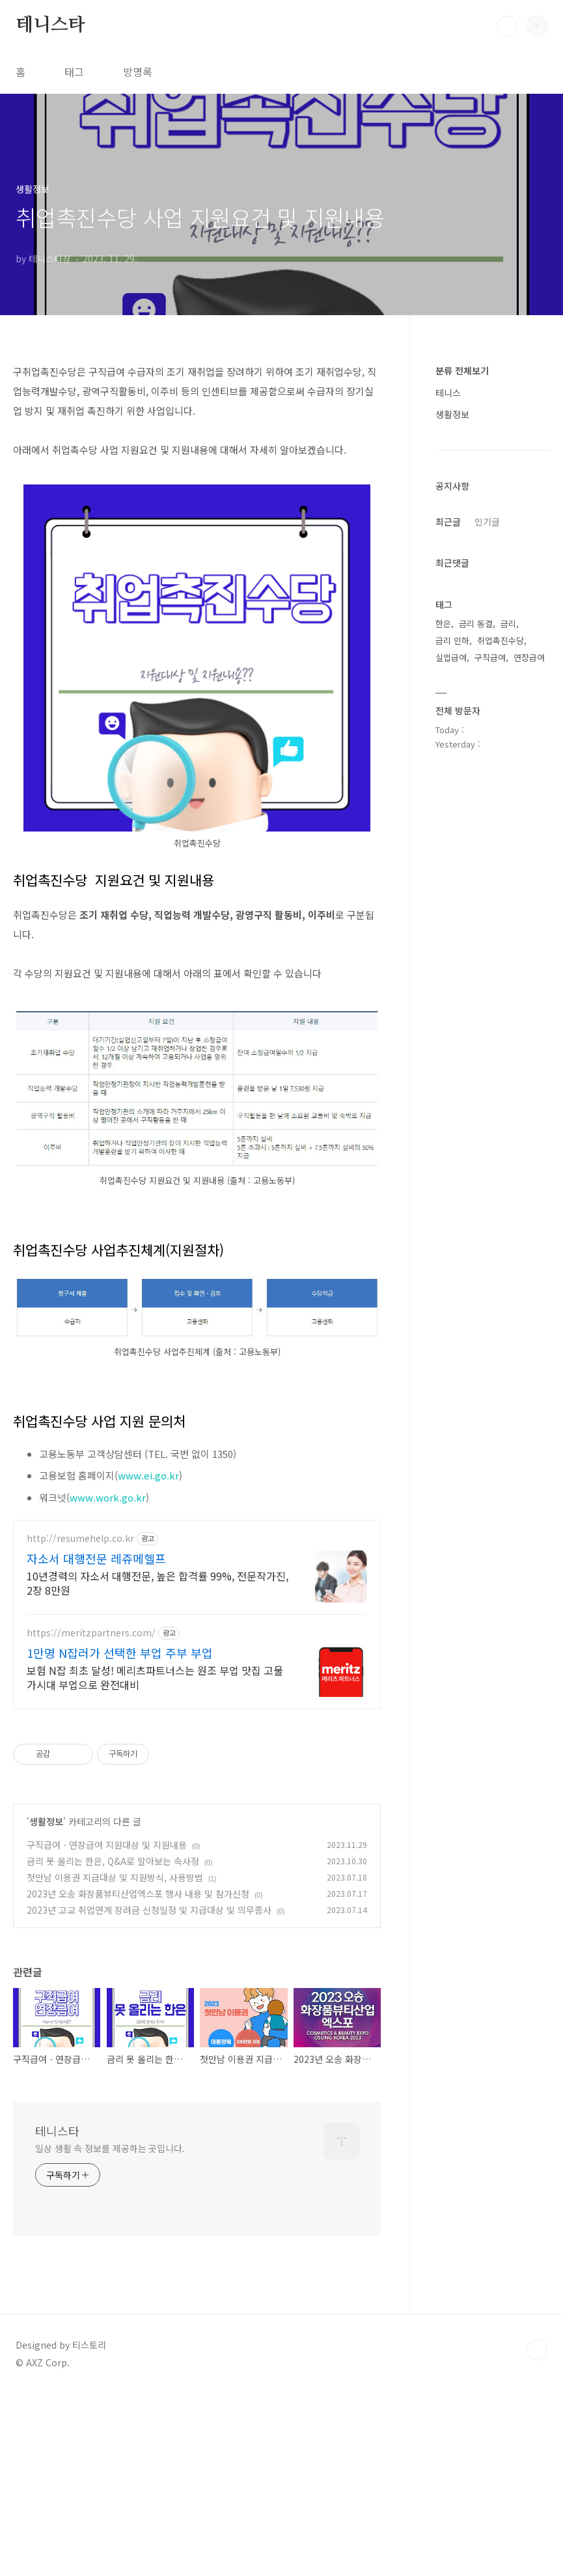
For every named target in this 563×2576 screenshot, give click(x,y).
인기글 (487, 521)
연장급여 (529, 657)
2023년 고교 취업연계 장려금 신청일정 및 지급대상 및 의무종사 (149, 1909)
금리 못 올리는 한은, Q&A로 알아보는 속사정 (113, 1861)
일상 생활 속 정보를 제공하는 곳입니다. (110, 2148)
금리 (508, 623)
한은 (443, 623)
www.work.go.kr (108, 1497)
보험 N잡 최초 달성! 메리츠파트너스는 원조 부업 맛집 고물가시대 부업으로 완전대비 (155, 1677)
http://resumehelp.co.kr (80, 1538)
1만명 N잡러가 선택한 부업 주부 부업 (120, 1652)
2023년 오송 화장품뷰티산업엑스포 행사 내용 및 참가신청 (138, 1893)
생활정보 (46, 1821)
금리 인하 (452, 640)
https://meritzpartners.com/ (91, 1632)
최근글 (448, 521)
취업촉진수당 (500, 640)
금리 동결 (476, 623)
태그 (74, 71)
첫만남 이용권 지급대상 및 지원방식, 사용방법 (115, 1877)
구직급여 (490, 657)
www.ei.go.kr (148, 1475)
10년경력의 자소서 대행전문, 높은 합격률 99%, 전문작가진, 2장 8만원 (157, 1582)
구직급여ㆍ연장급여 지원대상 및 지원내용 (107, 1844)
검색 (507, 26)
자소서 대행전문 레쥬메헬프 (96, 1558)
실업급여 (451, 657)
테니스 (448, 392)
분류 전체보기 (462, 370)
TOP (537, 2350)
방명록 (137, 71)
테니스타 (50, 25)
